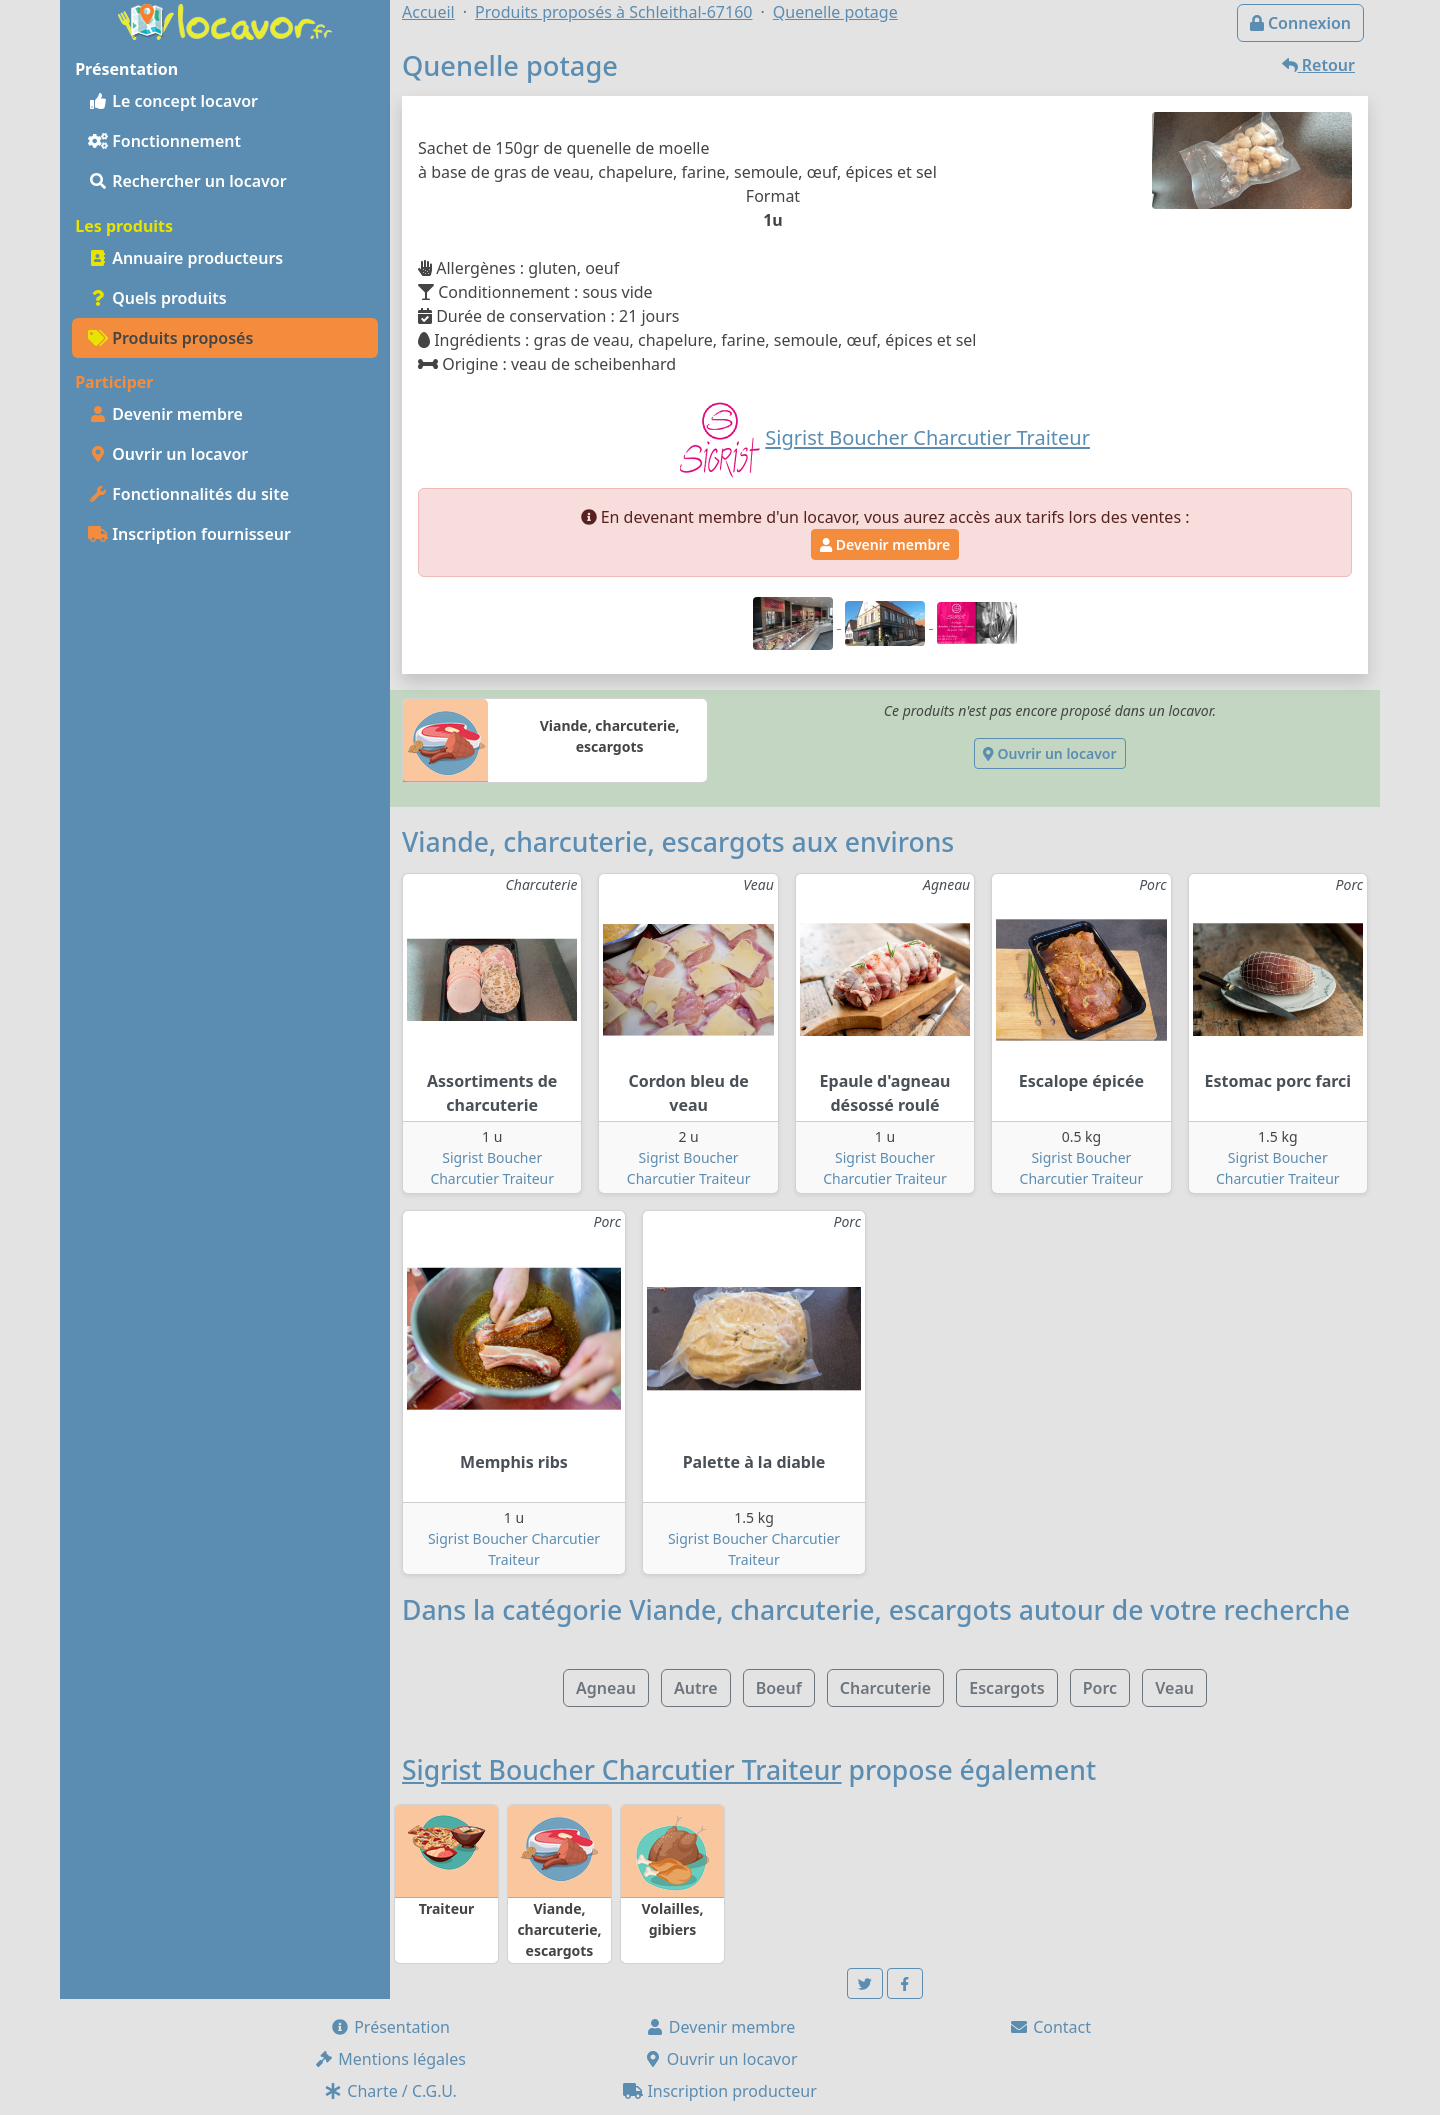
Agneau (606, 1688)
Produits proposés (170, 338)
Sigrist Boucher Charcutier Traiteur (622, 1770)
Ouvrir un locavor (168, 454)
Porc (1100, 1688)
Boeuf (779, 1688)
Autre (695, 1688)
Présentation (390, 2027)
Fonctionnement (164, 141)
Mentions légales (390, 2059)
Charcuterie (885, 1688)
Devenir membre (165, 414)
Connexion (1300, 23)
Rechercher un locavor (187, 181)
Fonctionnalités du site (188, 494)
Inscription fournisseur (189, 534)
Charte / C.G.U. (390, 2091)
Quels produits (157, 298)
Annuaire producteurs (185, 258)
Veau (1174, 1688)
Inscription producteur (720, 2091)
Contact (1050, 2027)
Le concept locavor (173, 101)
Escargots (1006, 1688)
